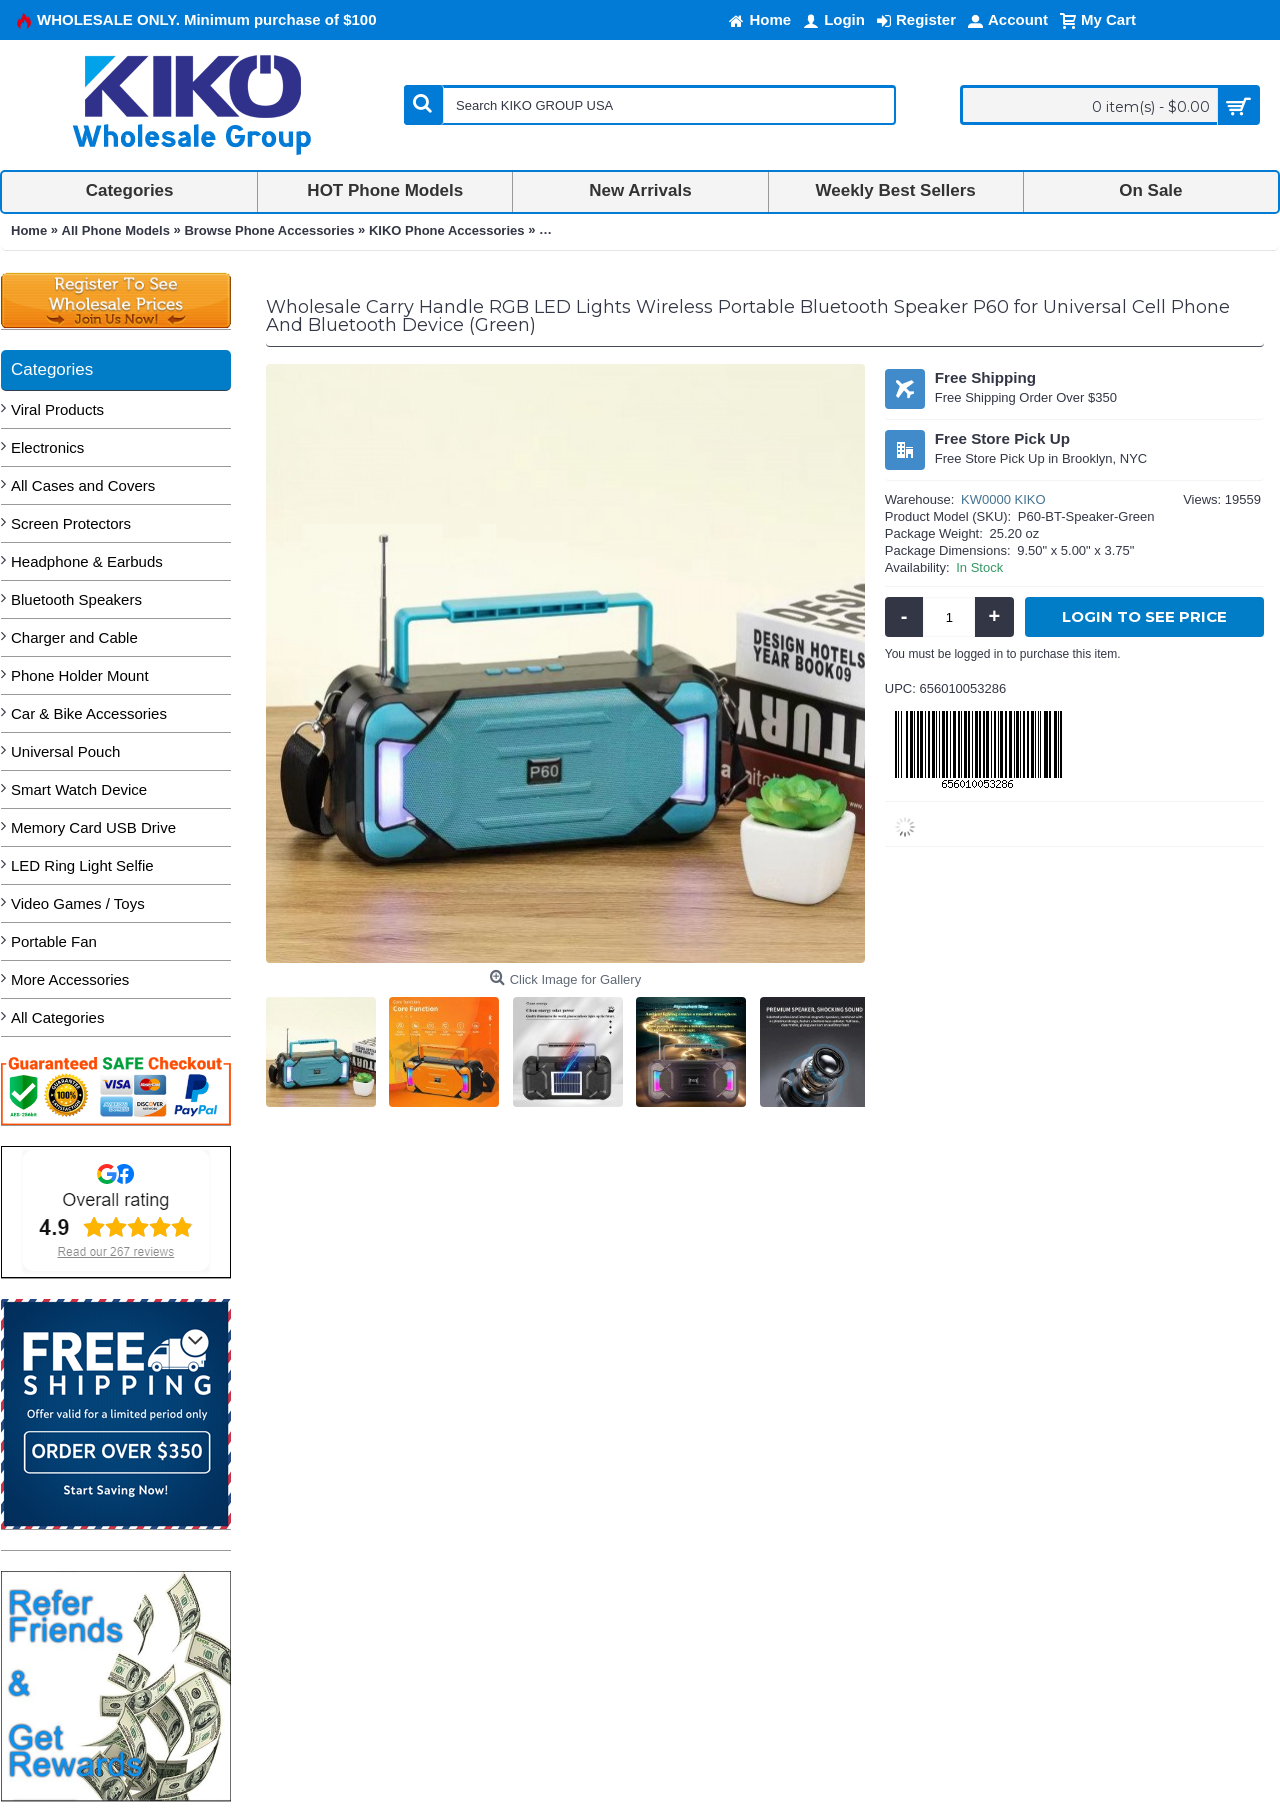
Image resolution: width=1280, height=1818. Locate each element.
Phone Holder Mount (80, 675)
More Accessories (70, 979)
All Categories (57, 1017)
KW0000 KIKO (1003, 499)
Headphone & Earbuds (87, 561)
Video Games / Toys (78, 903)
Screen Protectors (71, 523)
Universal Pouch (65, 751)
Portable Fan (54, 941)
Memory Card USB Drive (93, 827)
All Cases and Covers (83, 485)
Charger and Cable (74, 637)
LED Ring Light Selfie (82, 865)
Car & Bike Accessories (89, 713)
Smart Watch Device (79, 789)
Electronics (47, 447)
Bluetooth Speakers (76, 599)
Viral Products (57, 409)
